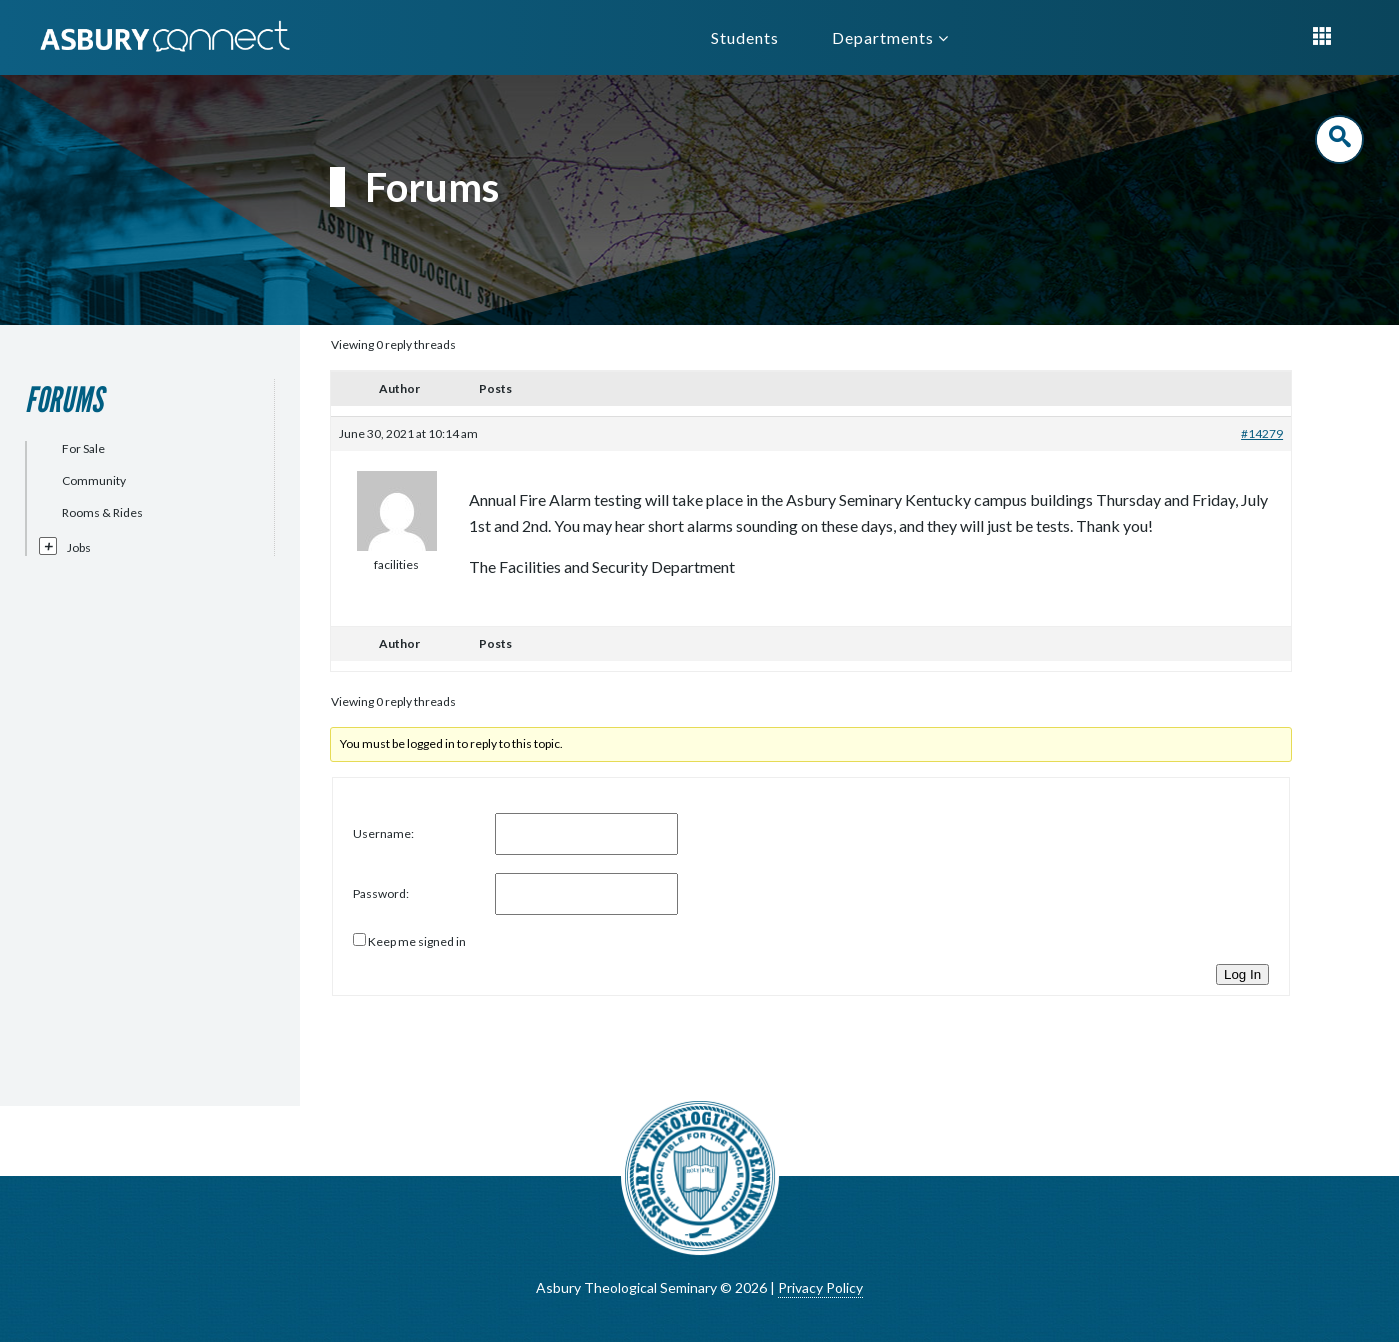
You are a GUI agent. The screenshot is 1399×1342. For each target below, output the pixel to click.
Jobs (79, 547)
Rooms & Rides (102, 512)
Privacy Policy (820, 1287)
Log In (1242, 974)
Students (745, 37)
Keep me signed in (417, 941)
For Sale (83, 448)
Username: (383, 833)
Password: (381, 893)
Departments (890, 37)
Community (94, 480)
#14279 (1262, 433)
